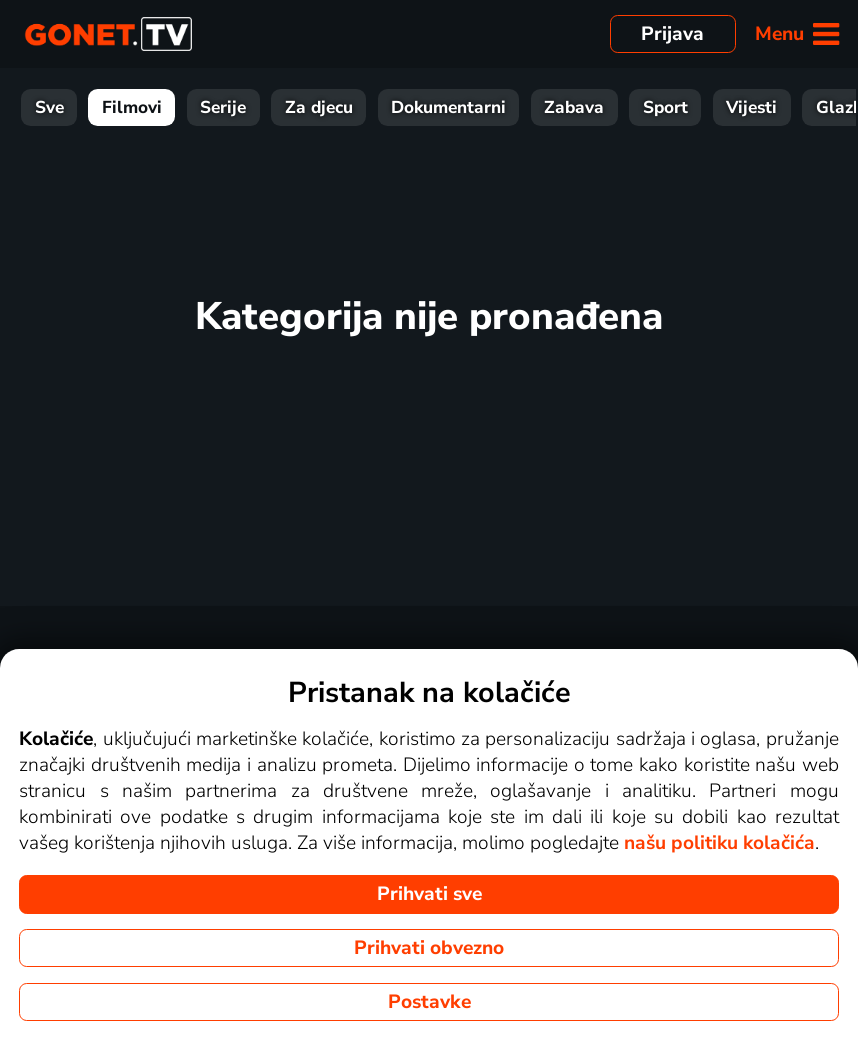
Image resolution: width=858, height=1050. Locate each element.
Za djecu (319, 107)
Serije (223, 107)
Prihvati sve (429, 894)
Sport (665, 107)
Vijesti (751, 107)
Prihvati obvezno (429, 948)
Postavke (429, 1002)
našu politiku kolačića (719, 843)
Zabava (574, 107)
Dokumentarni (448, 107)
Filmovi (132, 107)
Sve (49, 107)
